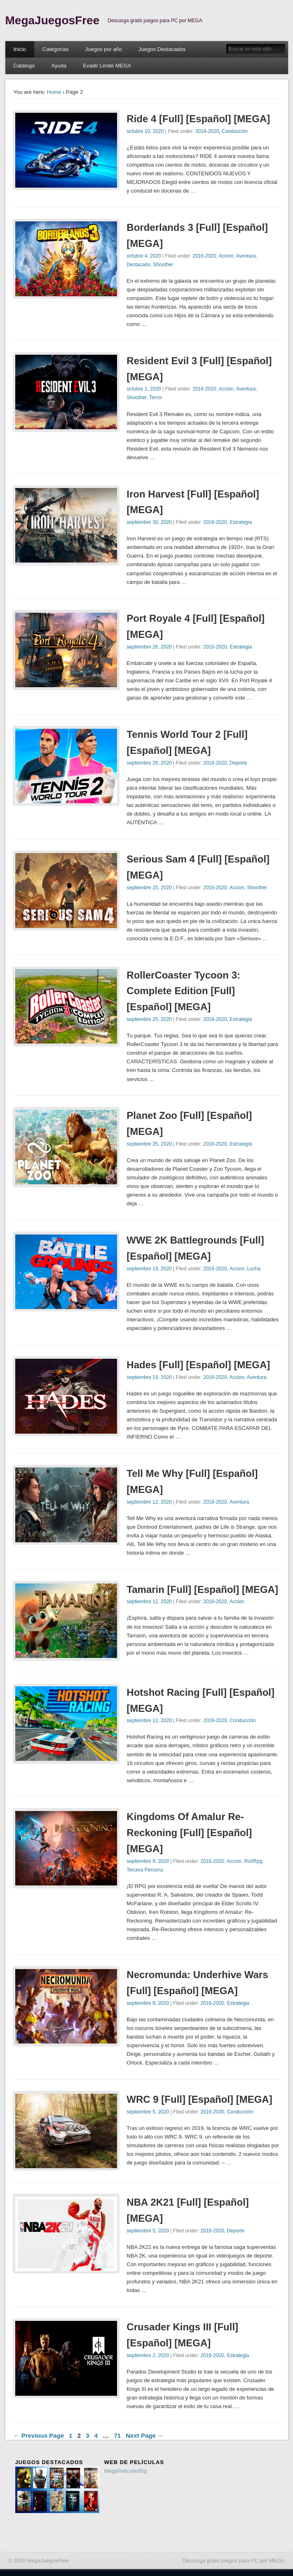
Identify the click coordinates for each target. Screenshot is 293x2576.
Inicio (20, 49)
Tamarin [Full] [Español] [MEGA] (202, 1589)
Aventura (246, 256)
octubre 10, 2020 (145, 131)
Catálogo (24, 66)
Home (54, 92)
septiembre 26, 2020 (149, 647)
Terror (155, 397)
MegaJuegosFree (52, 20)
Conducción (235, 131)
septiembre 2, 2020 (148, 2355)
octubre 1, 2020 (144, 389)
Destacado (138, 264)
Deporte (238, 763)
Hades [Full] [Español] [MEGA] (198, 1364)
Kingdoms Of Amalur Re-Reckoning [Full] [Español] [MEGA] (189, 1832)
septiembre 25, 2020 (149, 887)
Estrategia (241, 522)
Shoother (163, 264)
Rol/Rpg (253, 1861)
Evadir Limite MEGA (107, 66)
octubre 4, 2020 (144, 256)
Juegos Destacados (161, 49)
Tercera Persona (145, 1870)
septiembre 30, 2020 (149, 522)
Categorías (55, 49)
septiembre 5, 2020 (148, 2112)
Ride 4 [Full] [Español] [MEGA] (198, 118)
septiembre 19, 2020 (149, 1269)
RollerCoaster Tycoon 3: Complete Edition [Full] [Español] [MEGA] (183, 991)
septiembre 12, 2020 (149, 1502)
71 (117, 2435)
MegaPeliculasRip (125, 2471)
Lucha (253, 1269)
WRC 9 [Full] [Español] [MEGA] (199, 2099)
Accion (226, 256)
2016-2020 (207, 131)
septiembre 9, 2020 (148, 1861)
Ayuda (59, 66)
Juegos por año (103, 49)
